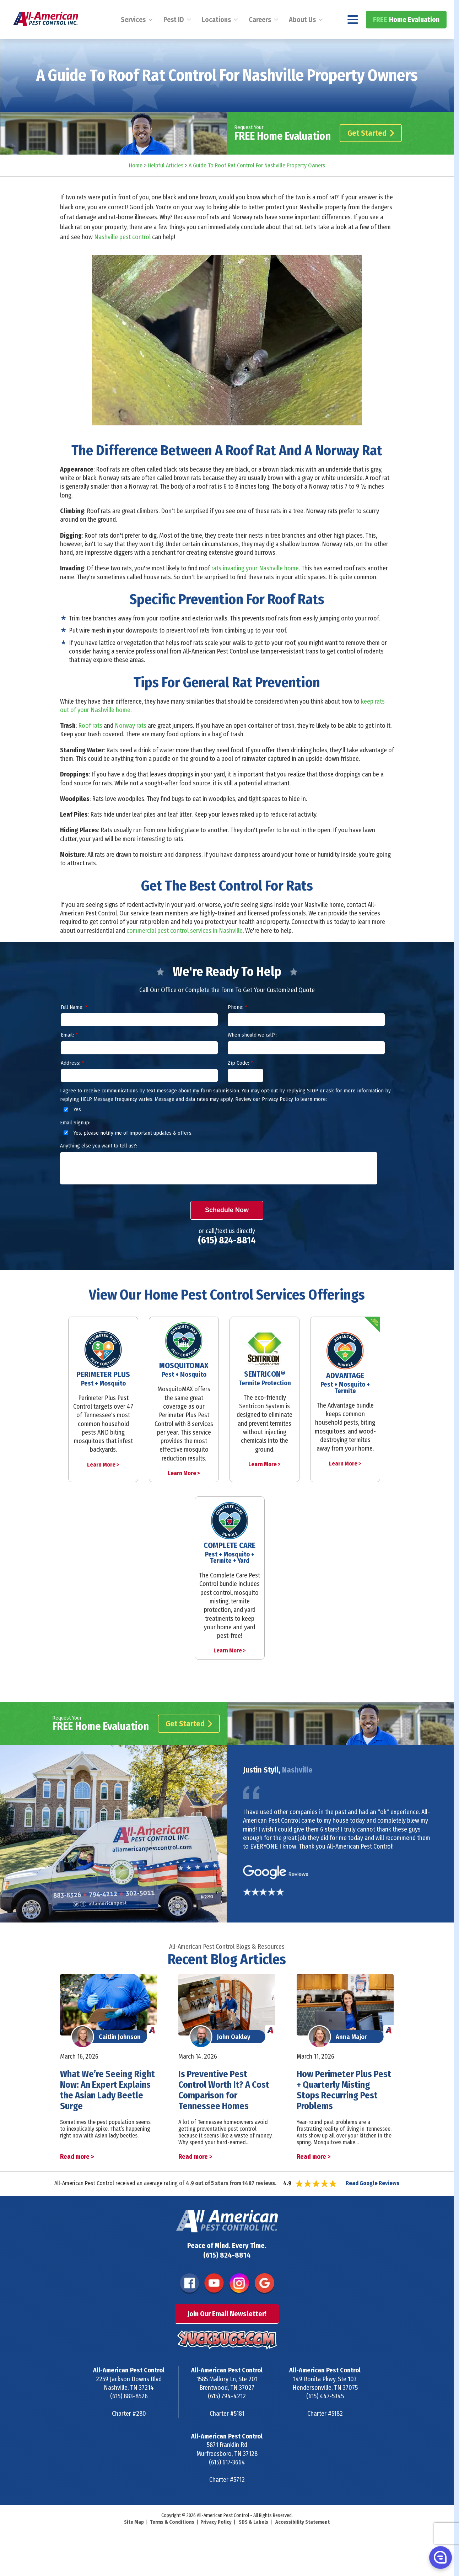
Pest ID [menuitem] (173, 38)
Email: (69, 1054)
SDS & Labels (253, 2541)
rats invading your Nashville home (255, 587)
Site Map (134, 2541)
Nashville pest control (122, 256)
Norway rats (130, 745)
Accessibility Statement (302, 2541)
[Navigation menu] (353, 38)
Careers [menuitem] (260, 38)
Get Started (370, 152)
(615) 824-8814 (419, 9)
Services (133, 38)
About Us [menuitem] (302, 38)
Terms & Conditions (172, 2541)
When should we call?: (252, 1054)
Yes (71, 1128)
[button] (440, 2557)
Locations (216, 38)
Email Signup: (75, 1141)
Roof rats (90, 745)
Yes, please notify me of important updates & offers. (127, 1152)
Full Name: (74, 1026)
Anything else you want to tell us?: (98, 1165)
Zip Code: (240, 1082)
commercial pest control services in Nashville (184, 949)
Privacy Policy (216, 2541)
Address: (72, 1082)
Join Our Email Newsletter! (226, 2333)
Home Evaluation (406, 38)
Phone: (237, 1026)
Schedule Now (227, 1228)
